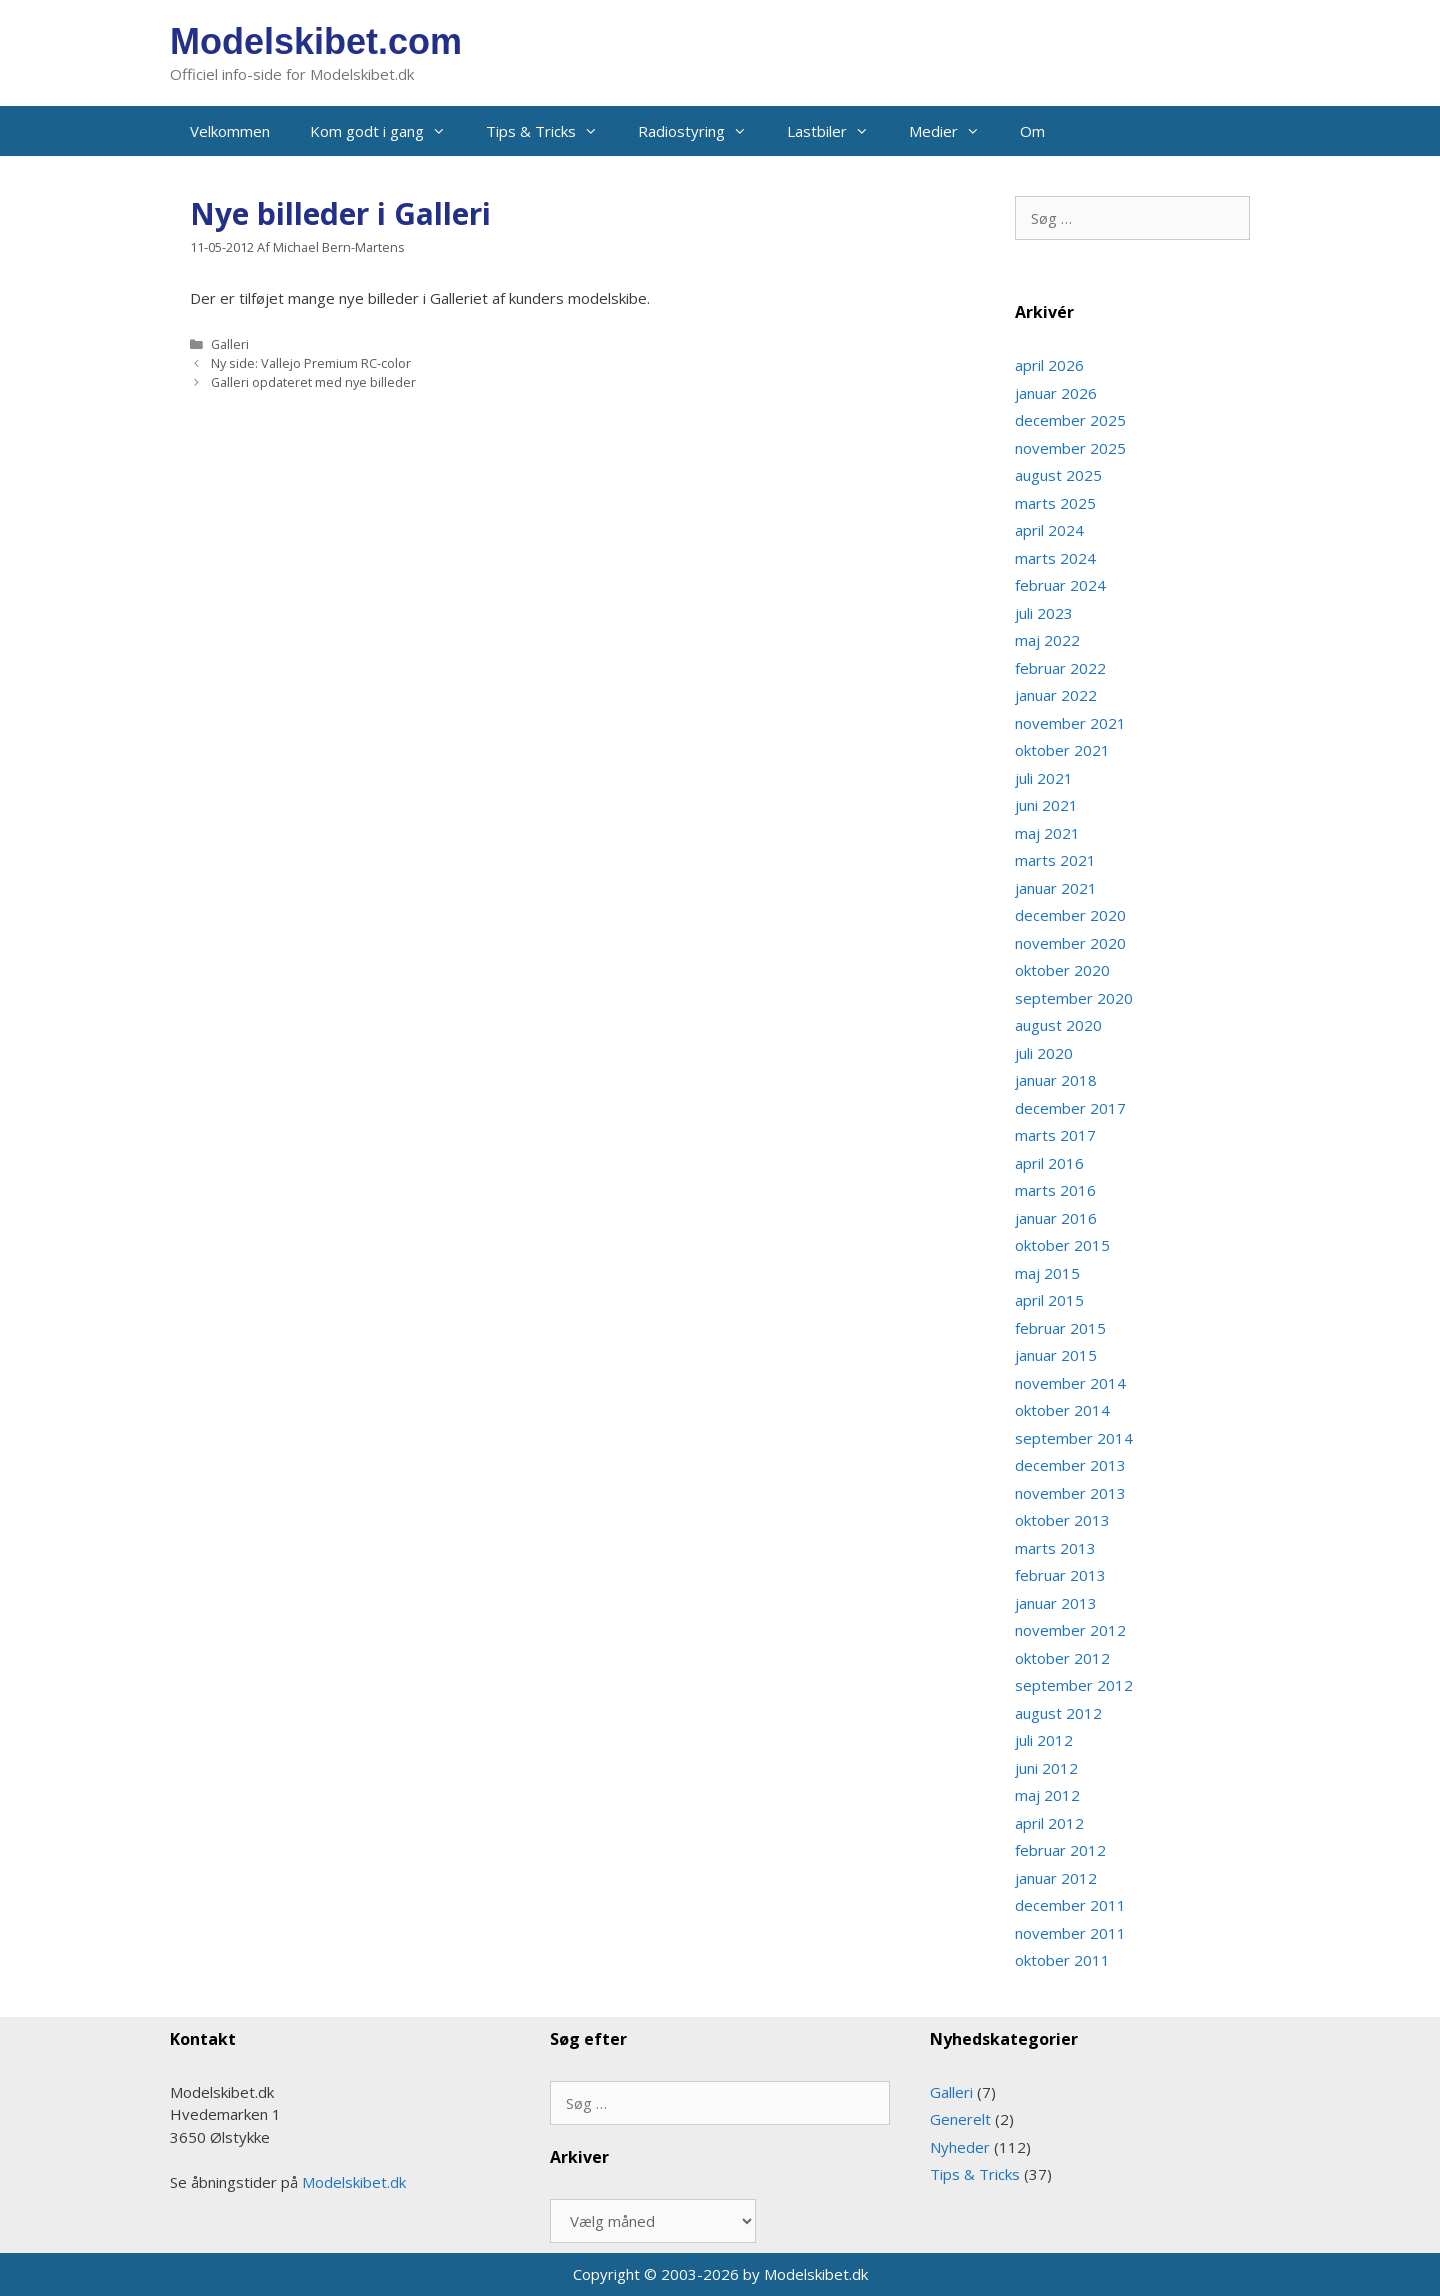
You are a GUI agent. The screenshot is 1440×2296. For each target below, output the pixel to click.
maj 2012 (1047, 1795)
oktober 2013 (1062, 1520)
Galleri (230, 344)
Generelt (960, 2119)
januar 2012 (1056, 1878)
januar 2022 (1056, 695)
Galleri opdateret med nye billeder (313, 382)
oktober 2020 (1062, 970)
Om (1032, 131)
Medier (954, 131)
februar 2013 (1060, 1575)
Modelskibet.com (316, 41)
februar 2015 (1060, 1328)
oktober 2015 (1062, 1245)
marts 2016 (1055, 1190)
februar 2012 (1060, 1850)
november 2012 (1070, 1630)
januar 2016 (1056, 1218)
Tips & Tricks (552, 131)
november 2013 (1070, 1493)
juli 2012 (1044, 1740)
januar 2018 (1056, 1080)
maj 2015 (1047, 1273)
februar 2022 (1060, 668)
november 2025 (1070, 448)
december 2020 (1070, 915)
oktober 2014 (1062, 1410)
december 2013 (1070, 1465)
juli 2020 (1044, 1053)
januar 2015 (1056, 1355)
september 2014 (1074, 1438)
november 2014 (1070, 1383)
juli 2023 (1044, 613)
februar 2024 (1060, 585)
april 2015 (1049, 1300)
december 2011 (1070, 1905)
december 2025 (1070, 420)
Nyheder (960, 2147)
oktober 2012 (1062, 1658)
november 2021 (1070, 723)
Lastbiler (838, 131)
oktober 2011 (1062, 1960)
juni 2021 (1046, 805)
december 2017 (1070, 1108)
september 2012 (1074, 1685)
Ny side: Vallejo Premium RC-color (311, 363)
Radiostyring (702, 131)
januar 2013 (1056, 1603)
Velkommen (230, 131)
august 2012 (1058, 1713)
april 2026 (1049, 365)
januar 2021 (1056, 888)
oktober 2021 (1062, 750)
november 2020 (1070, 943)
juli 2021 (1044, 778)
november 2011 (1070, 1933)
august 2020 (1058, 1025)
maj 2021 (1047, 833)
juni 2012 (1046, 1768)
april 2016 (1049, 1163)
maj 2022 (1047, 640)
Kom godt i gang (388, 131)
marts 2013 (1055, 1548)
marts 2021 (1055, 860)
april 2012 (1049, 1823)
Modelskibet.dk (354, 2182)
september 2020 (1074, 998)
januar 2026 (1056, 393)
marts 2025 (1055, 503)
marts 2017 (1055, 1135)
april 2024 (1049, 530)
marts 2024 (1055, 558)
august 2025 (1058, 475)
